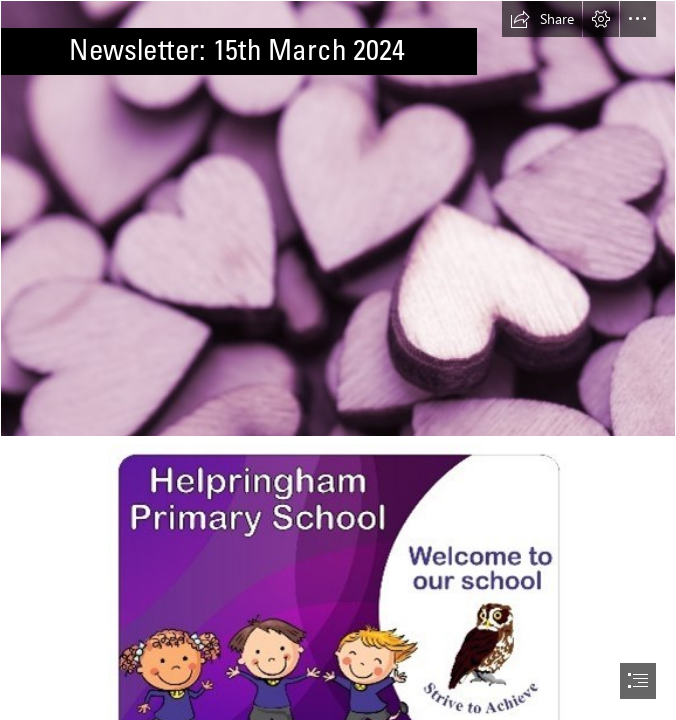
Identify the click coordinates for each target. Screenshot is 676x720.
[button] (542, 19)
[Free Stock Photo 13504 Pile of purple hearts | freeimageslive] (338, 218)
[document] (338, 360)
